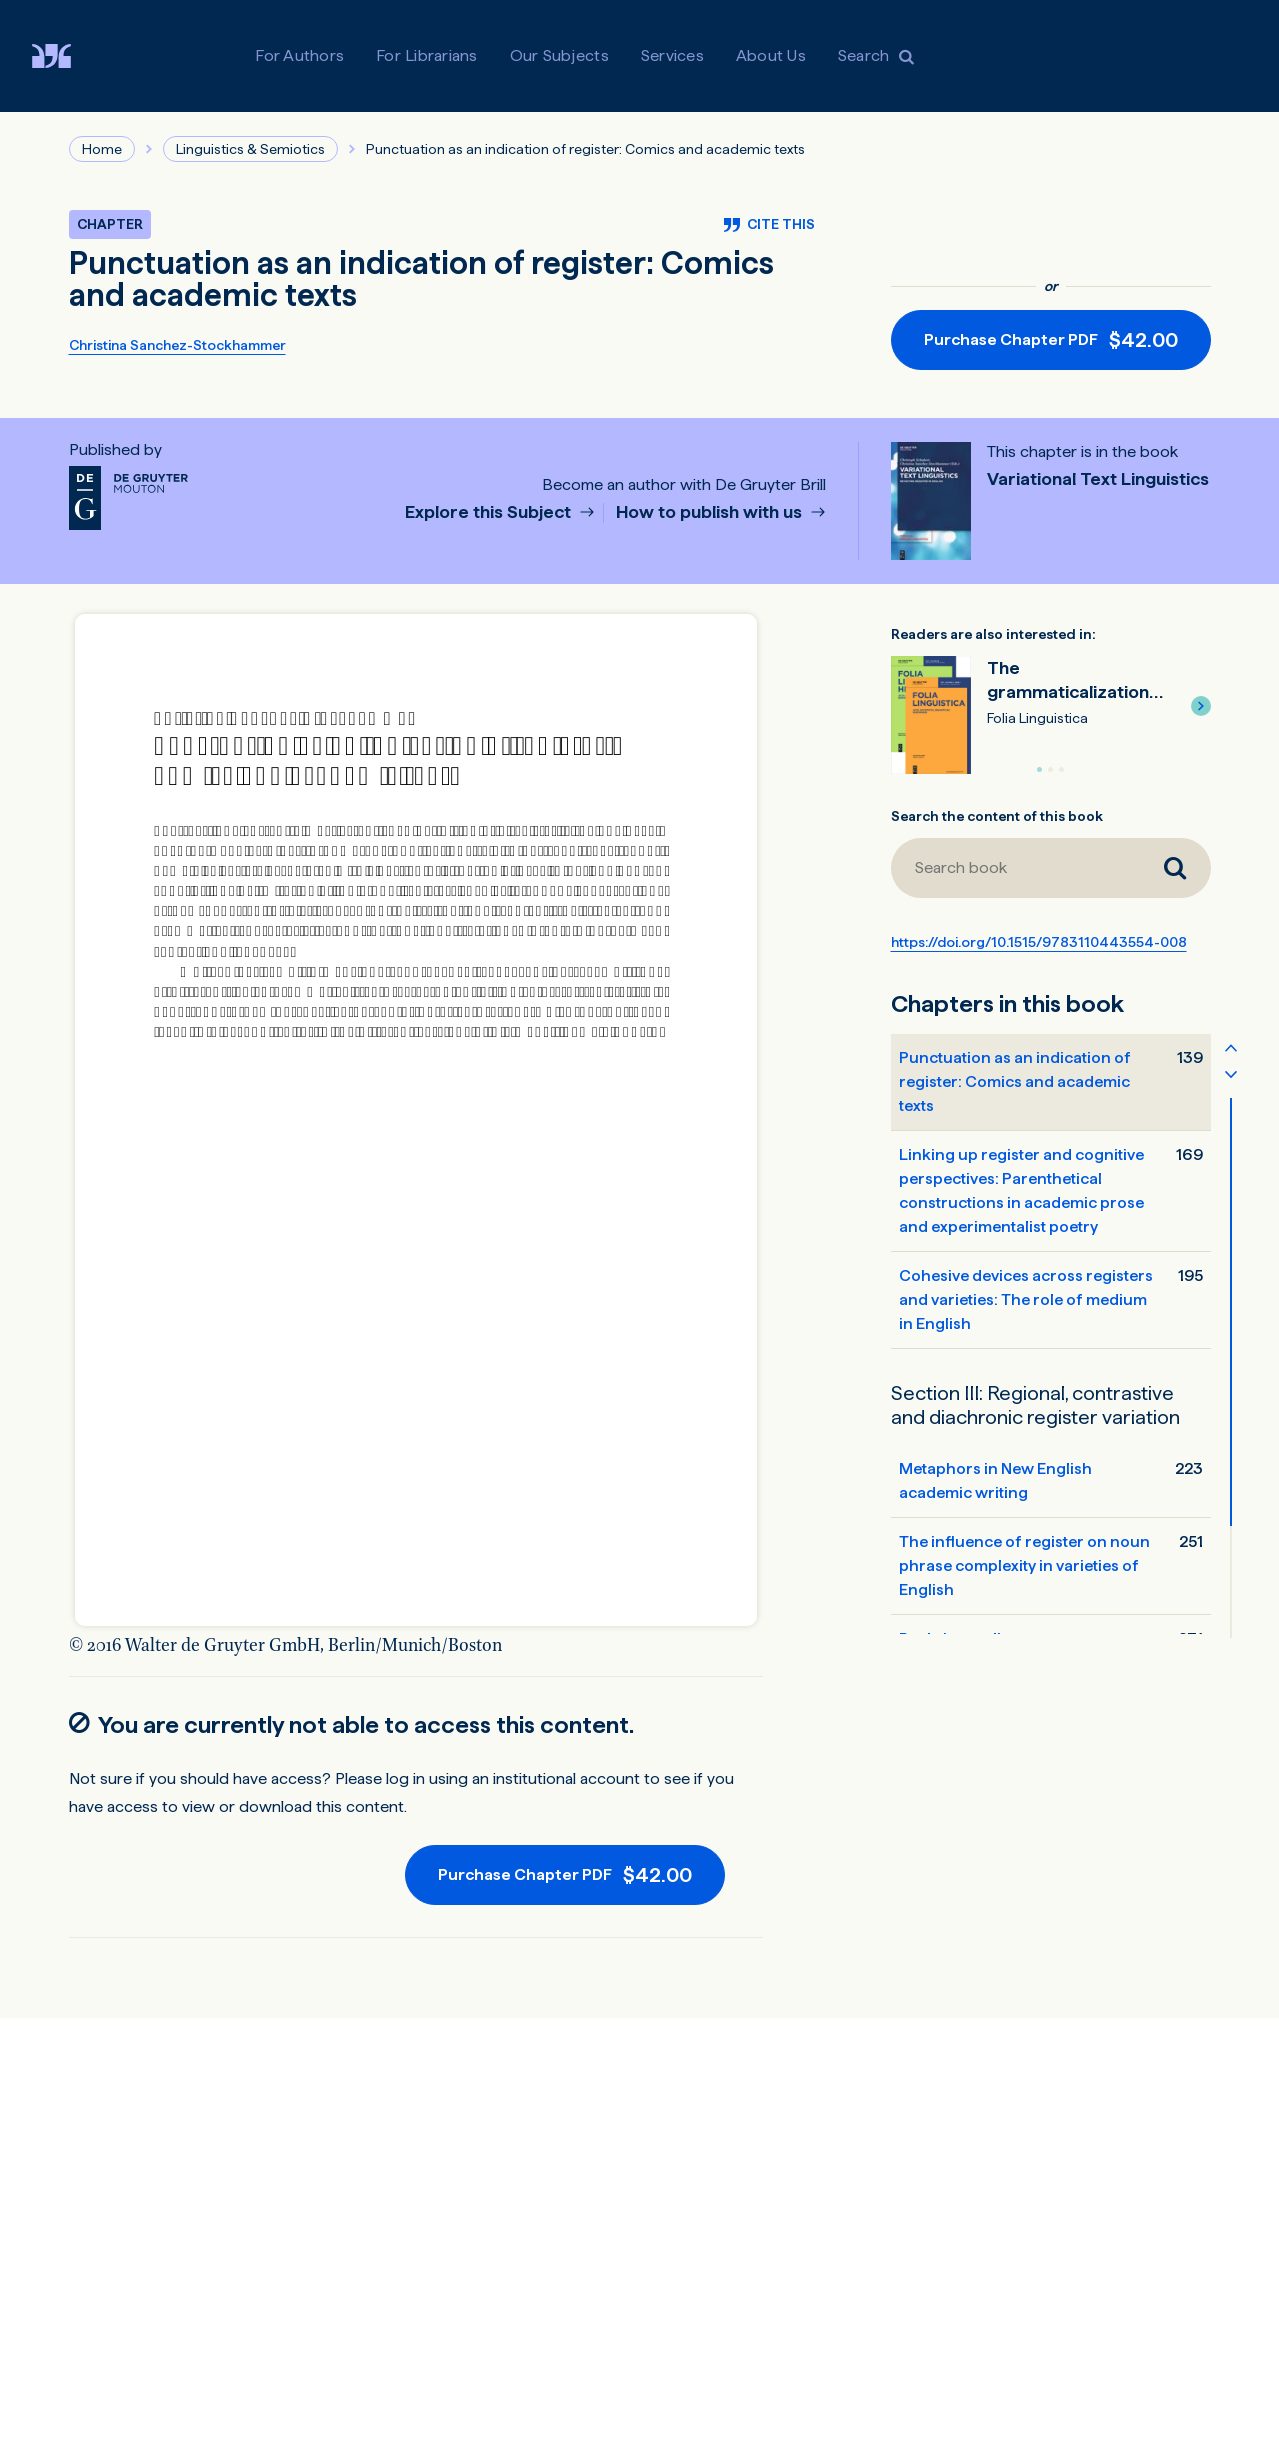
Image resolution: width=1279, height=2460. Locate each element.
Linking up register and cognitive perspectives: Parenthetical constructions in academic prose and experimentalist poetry (1021, 1190)
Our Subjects (559, 55)
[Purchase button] (1051, 340)
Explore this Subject (490, 512)
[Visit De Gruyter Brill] (67, 56)
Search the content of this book (997, 816)
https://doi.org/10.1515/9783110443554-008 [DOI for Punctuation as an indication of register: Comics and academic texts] (1039, 942)
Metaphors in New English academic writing (995, 1480)
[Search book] (1175, 868)
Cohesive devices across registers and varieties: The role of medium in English (1026, 1299)
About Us (771, 55)
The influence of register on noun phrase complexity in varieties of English (1024, 1565)
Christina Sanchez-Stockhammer (177, 345)
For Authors (299, 55)
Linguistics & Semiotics (250, 149)
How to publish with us (711, 512)
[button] (1201, 706)
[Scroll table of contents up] (1231, 1047)
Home (102, 149)
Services (672, 55)
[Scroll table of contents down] (1231, 1073)
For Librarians (427, 55)
